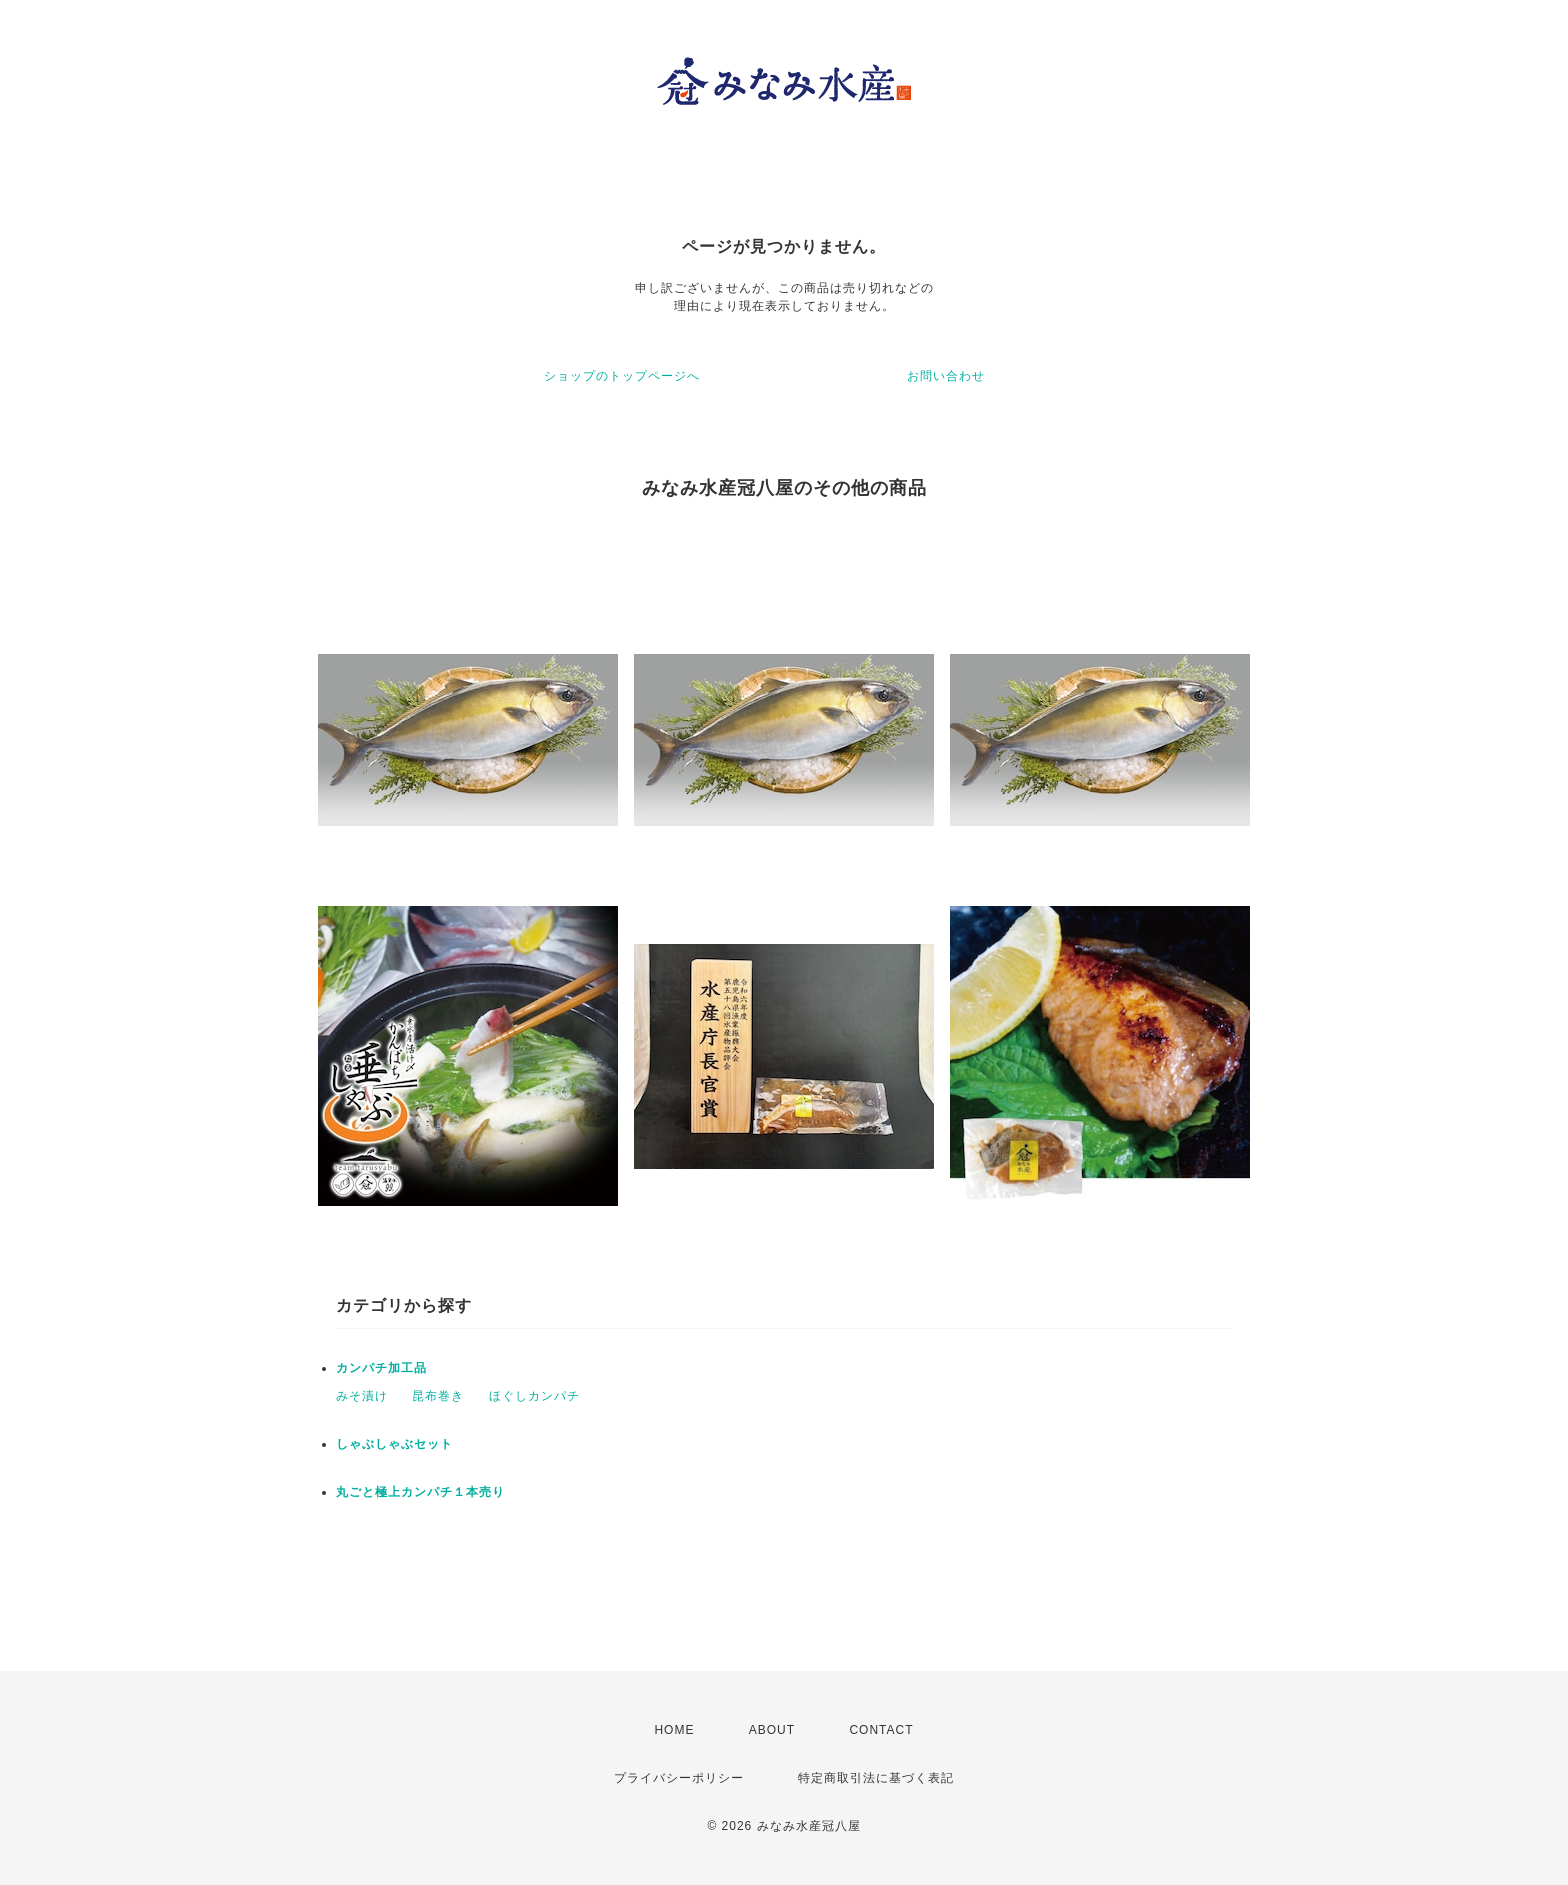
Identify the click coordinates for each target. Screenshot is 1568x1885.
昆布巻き (438, 1396)
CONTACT (881, 1730)
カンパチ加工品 (381, 1368)
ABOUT (772, 1730)
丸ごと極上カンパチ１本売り (420, 1492)
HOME (674, 1730)
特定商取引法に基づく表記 (876, 1778)
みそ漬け (362, 1396)
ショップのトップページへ (622, 376)
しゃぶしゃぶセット (394, 1444)
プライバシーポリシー (679, 1778)
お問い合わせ (946, 376)
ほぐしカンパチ (534, 1396)
